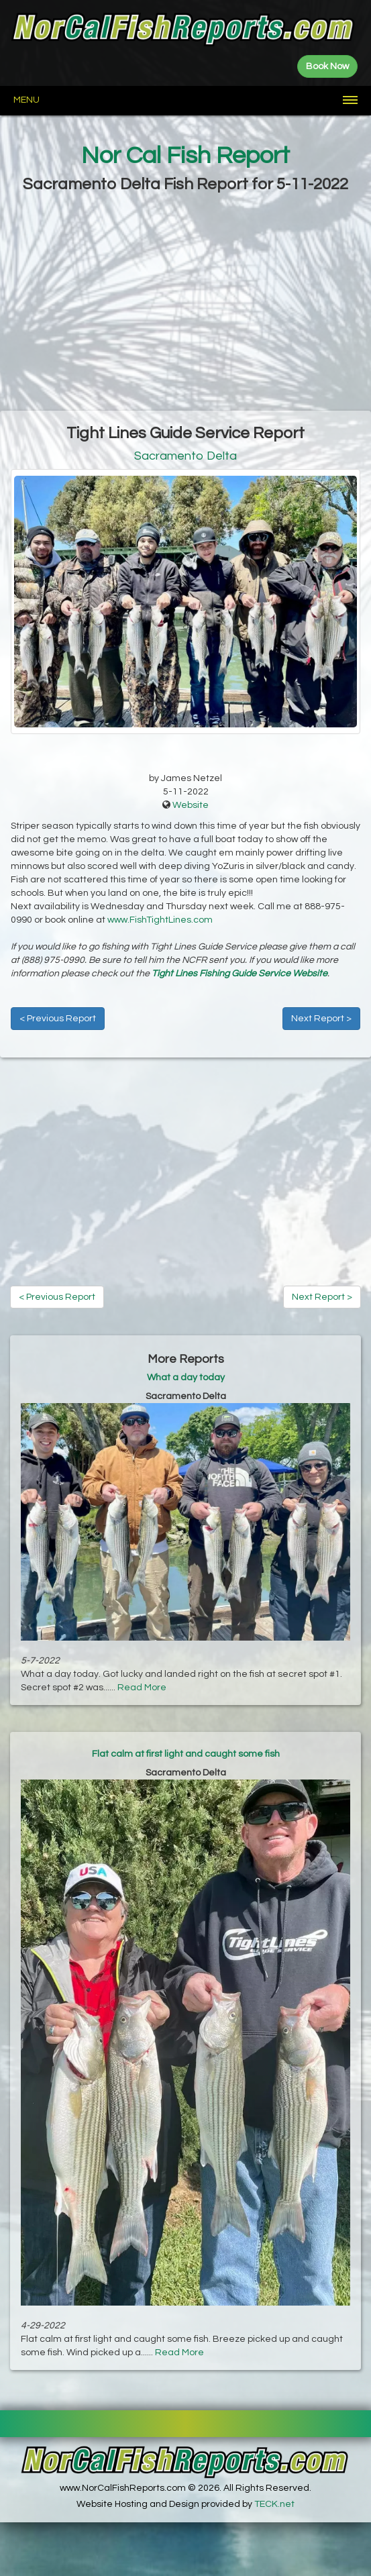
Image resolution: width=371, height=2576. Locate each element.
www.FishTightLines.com (160, 920)
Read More (141, 1687)
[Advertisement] (185, 303)
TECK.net (274, 2504)
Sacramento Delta (185, 456)
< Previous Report (57, 1018)
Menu (26, 100)
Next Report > (321, 1018)
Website (190, 805)
